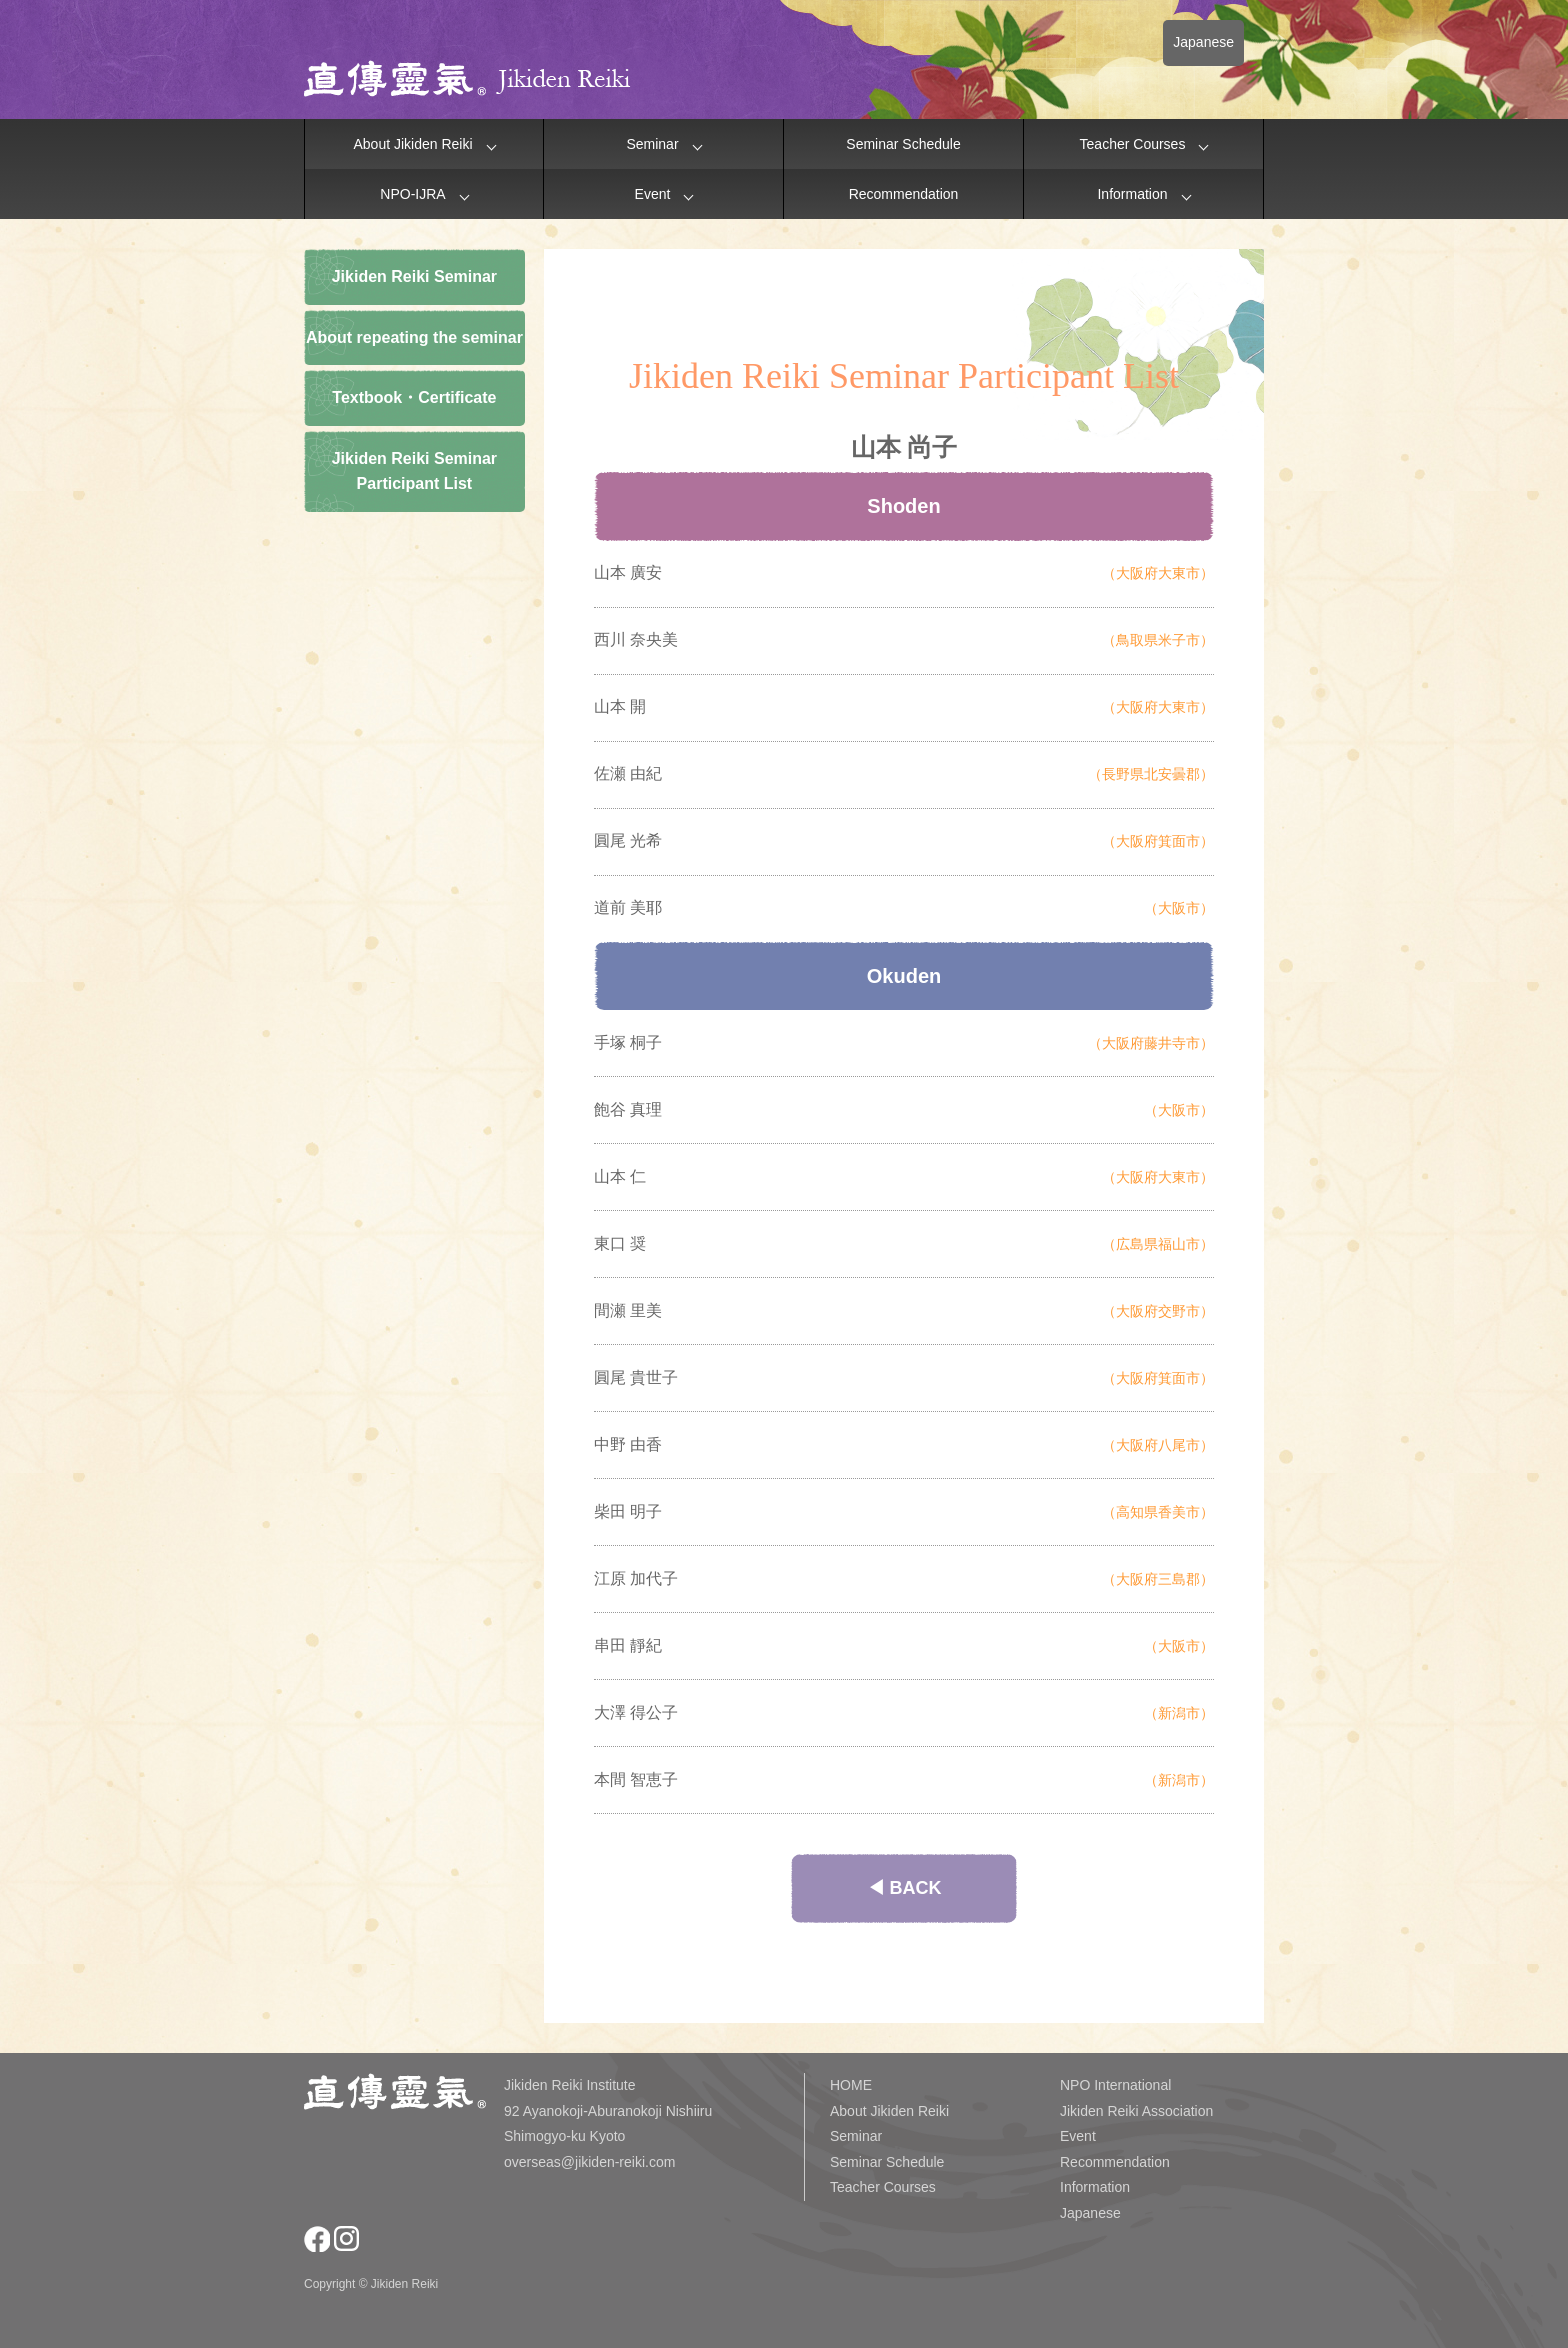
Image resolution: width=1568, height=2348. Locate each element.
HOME (851, 2085)
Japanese (1203, 42)
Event (653, 194)
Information (1132, 194)
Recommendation (904, 194)
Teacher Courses (1133, 144)
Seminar (652, 144)
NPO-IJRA (412, 194)
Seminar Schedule (903, 144)
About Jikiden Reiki (412, 144)
